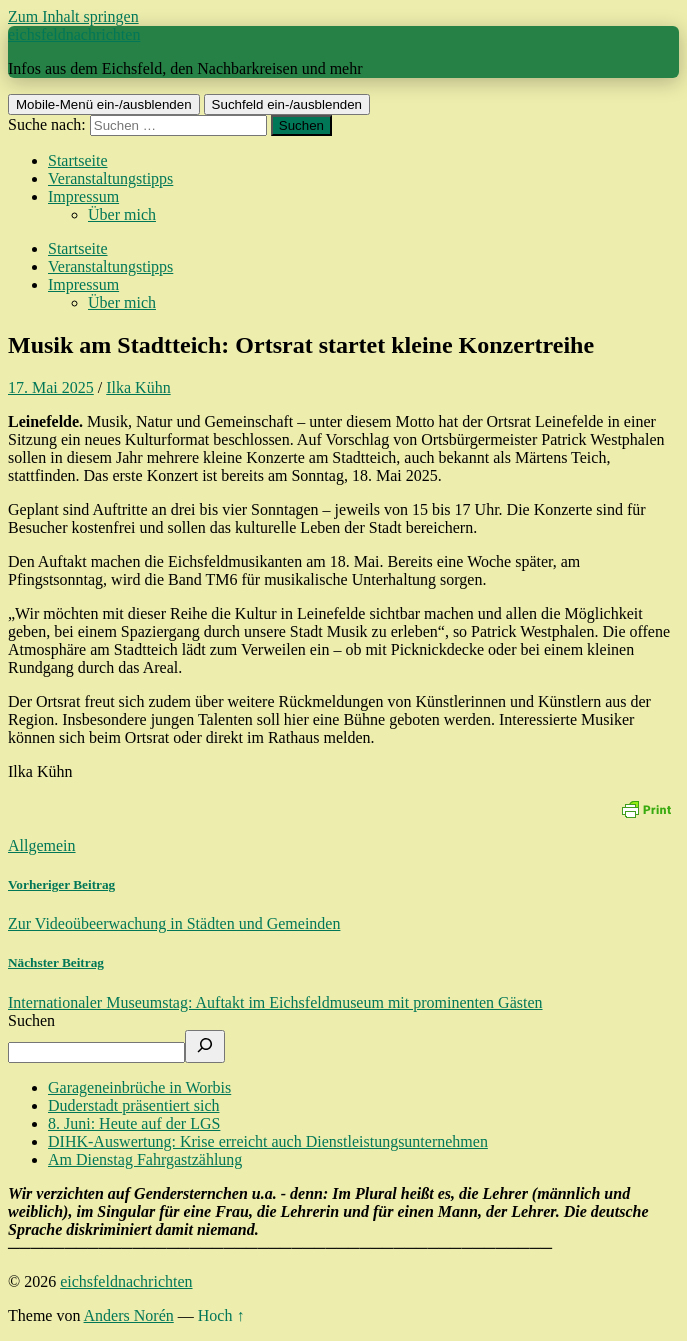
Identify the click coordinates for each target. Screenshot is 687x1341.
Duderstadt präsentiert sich (134, 1105)
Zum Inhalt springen (73, 16)
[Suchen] (205, 1046)
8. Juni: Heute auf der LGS (134, 1123)
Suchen (31, 1020)
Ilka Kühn (138, 387)
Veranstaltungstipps (110, 178)
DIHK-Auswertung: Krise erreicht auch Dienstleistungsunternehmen (268, 1141)
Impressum (83, 196)
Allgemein (42, 845)
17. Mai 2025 (51, 387)
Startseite (78, 160)
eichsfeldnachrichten (74, 34)
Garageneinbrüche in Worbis (139, 1087)
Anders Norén (129, 1315)
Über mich (122, 214)
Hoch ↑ (221, 1315)
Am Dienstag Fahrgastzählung (145, 1159)
